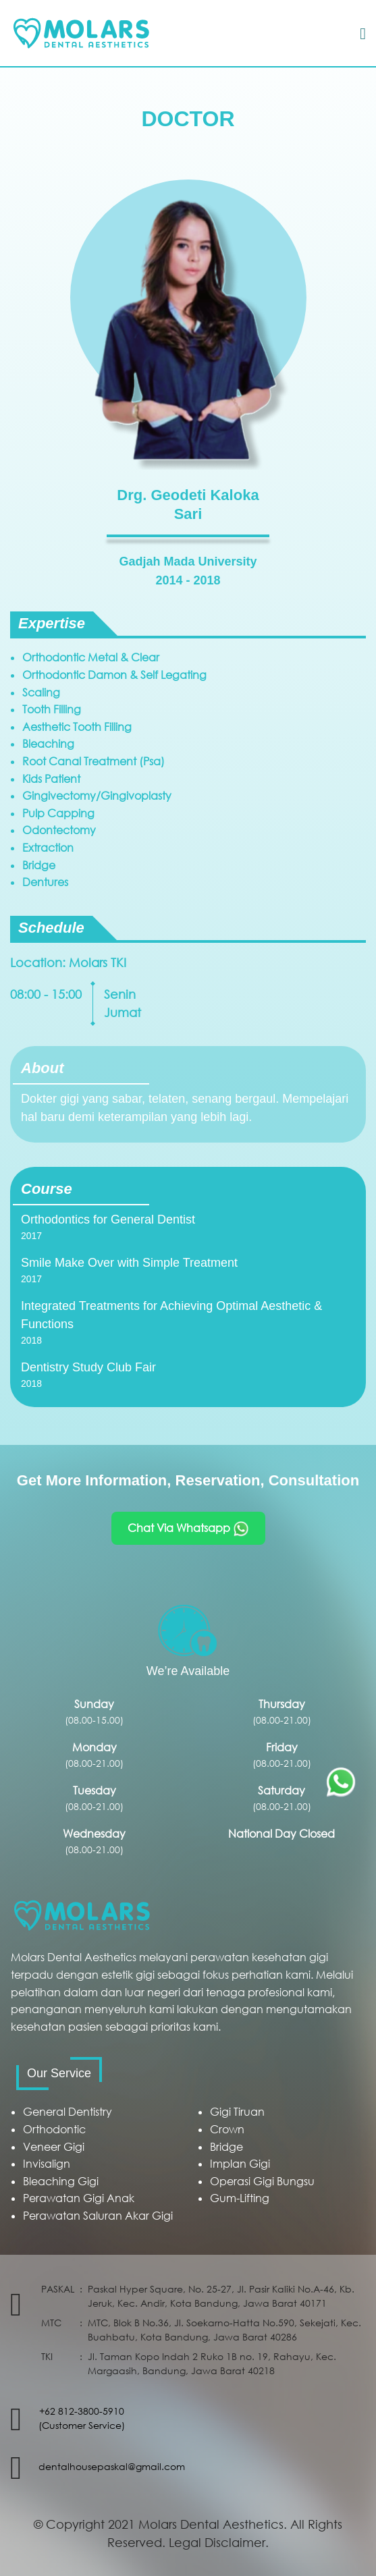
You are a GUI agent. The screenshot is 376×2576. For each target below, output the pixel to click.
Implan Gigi (240, 2163)
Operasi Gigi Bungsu (262, 2181)
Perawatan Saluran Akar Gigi (98, 2215)
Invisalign (46, 2163)
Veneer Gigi (53, 2147)
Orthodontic (54, 2129)
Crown (227, 2129)
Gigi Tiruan (237, 2111)
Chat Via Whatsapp (188, 1528)
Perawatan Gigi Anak (78, 2198)
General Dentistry (67, 2111)
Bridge (226, 2147)
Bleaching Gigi (61, 2181)
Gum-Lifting (239, 2198)
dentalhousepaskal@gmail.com (111, 2466)
